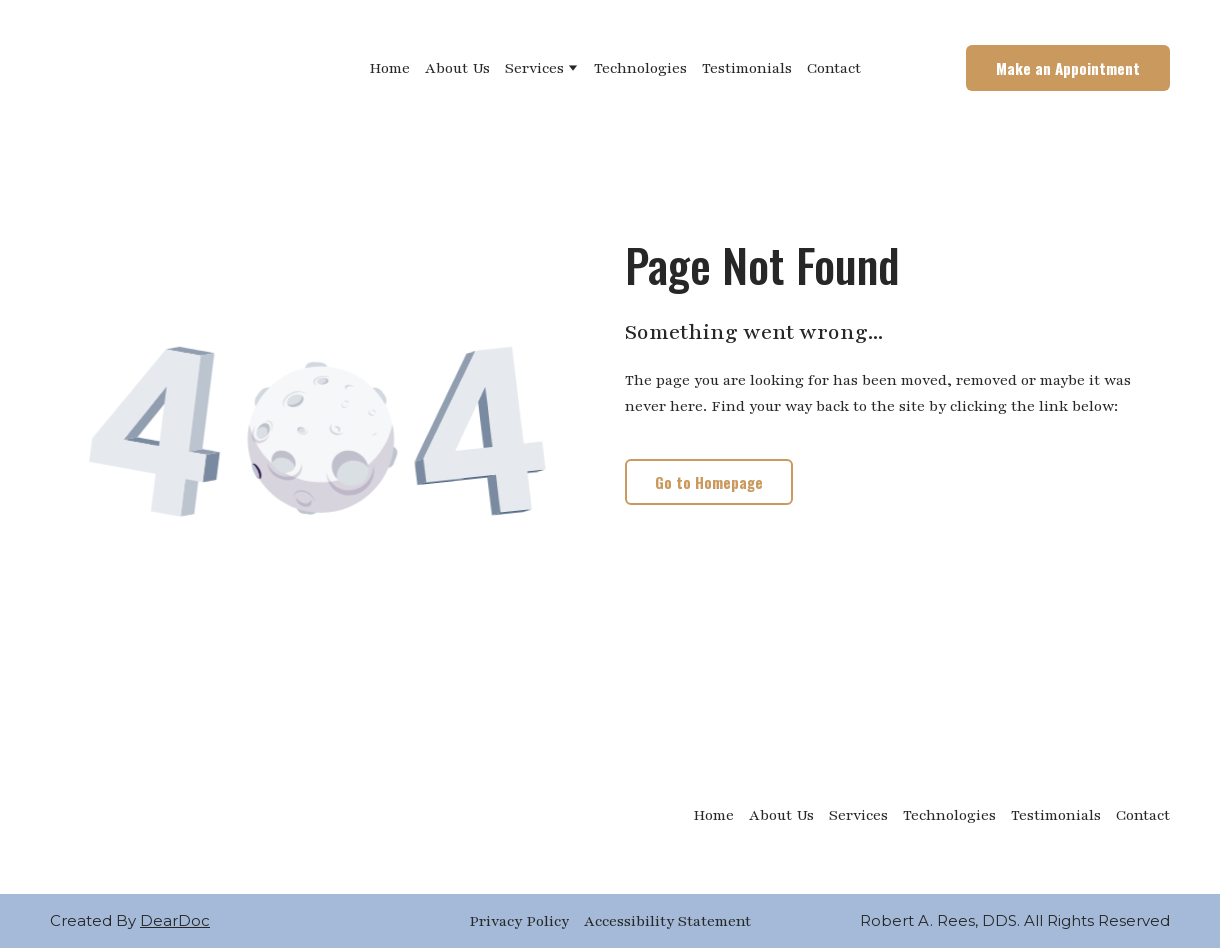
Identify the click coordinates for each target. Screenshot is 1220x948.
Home (389, 68)
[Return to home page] (149, 68)
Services (534, 68)
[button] (1068, 68)
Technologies (640, 68)
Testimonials (747, 68)
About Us (457, 68)
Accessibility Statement (667, 921)
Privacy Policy (519, 921)
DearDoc (175, 920)
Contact (834, 68)
